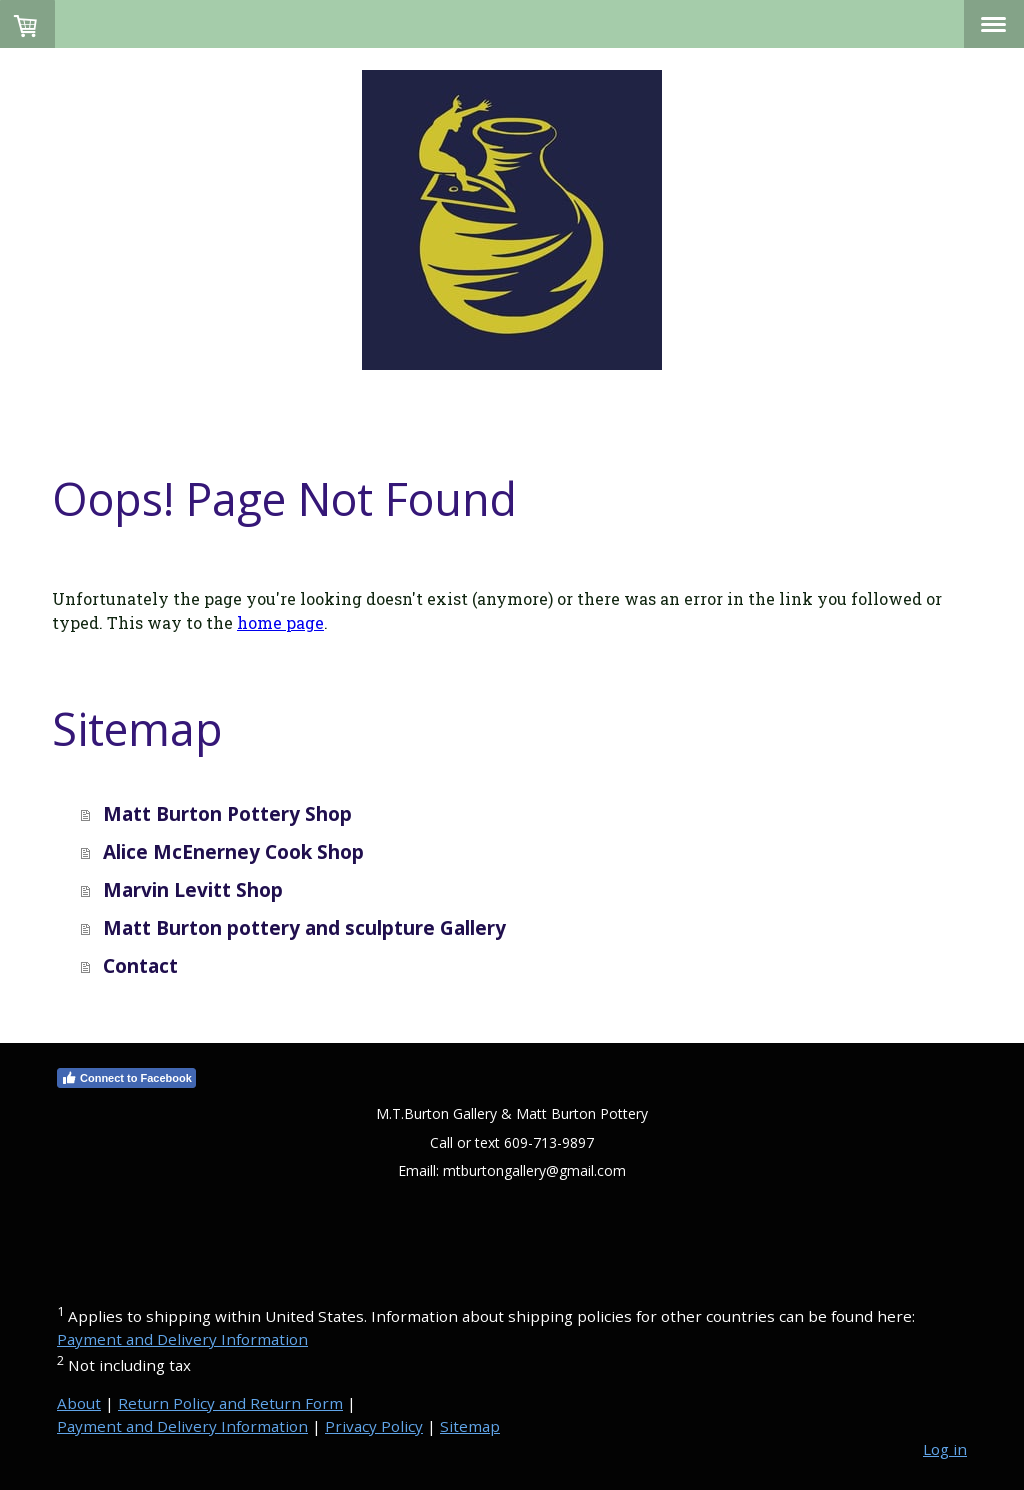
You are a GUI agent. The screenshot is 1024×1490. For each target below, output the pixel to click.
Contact (140, 966)
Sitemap (470, 1426)
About (79, 1403)
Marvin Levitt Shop (193, 890)
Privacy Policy (374, 1426)
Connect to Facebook (126, 1078)
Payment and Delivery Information (182, 1339)
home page (280, 622)
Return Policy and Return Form (230, 1403)
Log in (945, 1449)
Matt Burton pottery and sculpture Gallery (304, 928)
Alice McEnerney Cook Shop (233, 852)
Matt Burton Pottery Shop (227, 814)
